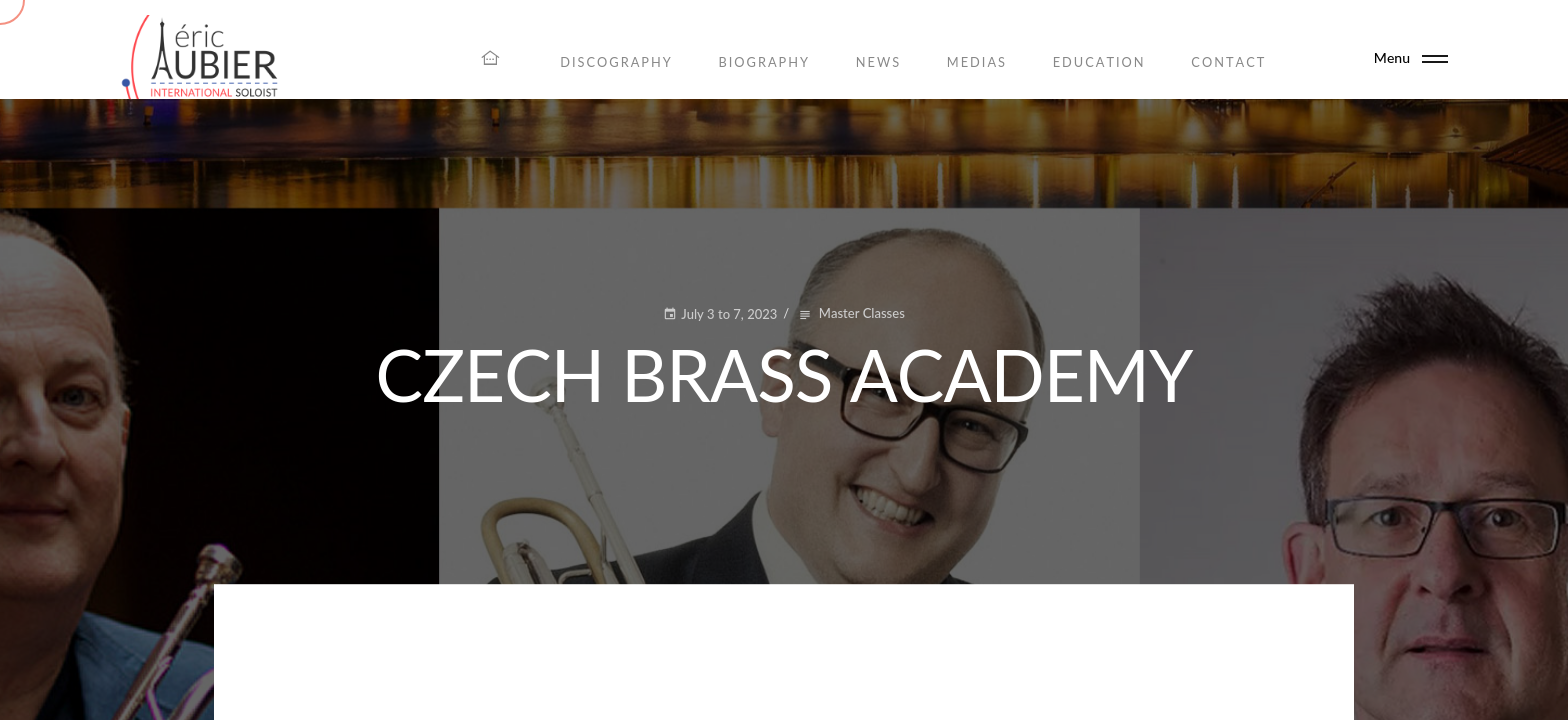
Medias (977, 62)
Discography (616, 62)
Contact (1228, 62)
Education (1099, 62)
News (878, 62)
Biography (764, 62)
